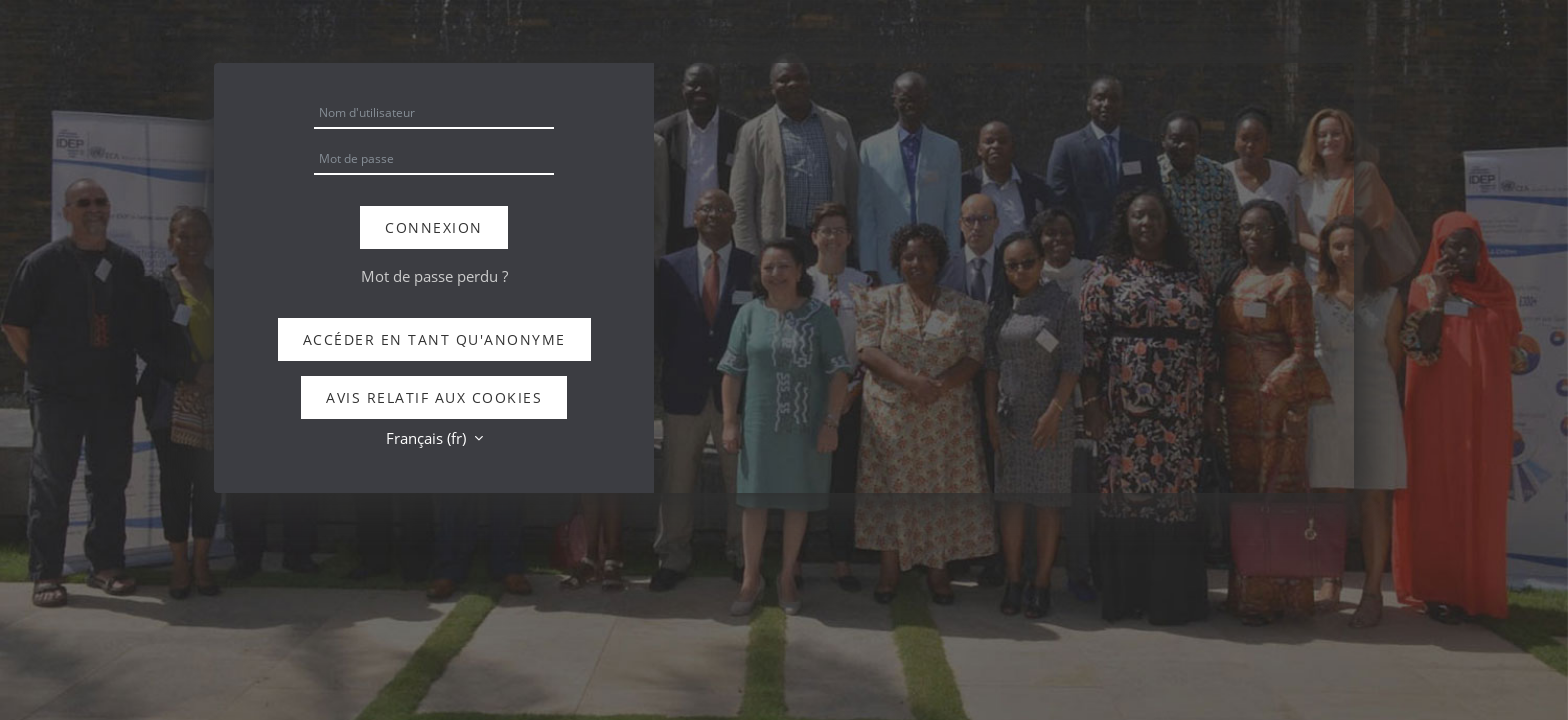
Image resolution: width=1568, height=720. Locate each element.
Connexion (434, 227)
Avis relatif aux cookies (434, 397)
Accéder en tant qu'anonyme (434, 339)
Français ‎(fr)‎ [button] (428, 438)
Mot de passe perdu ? (434, 276)
